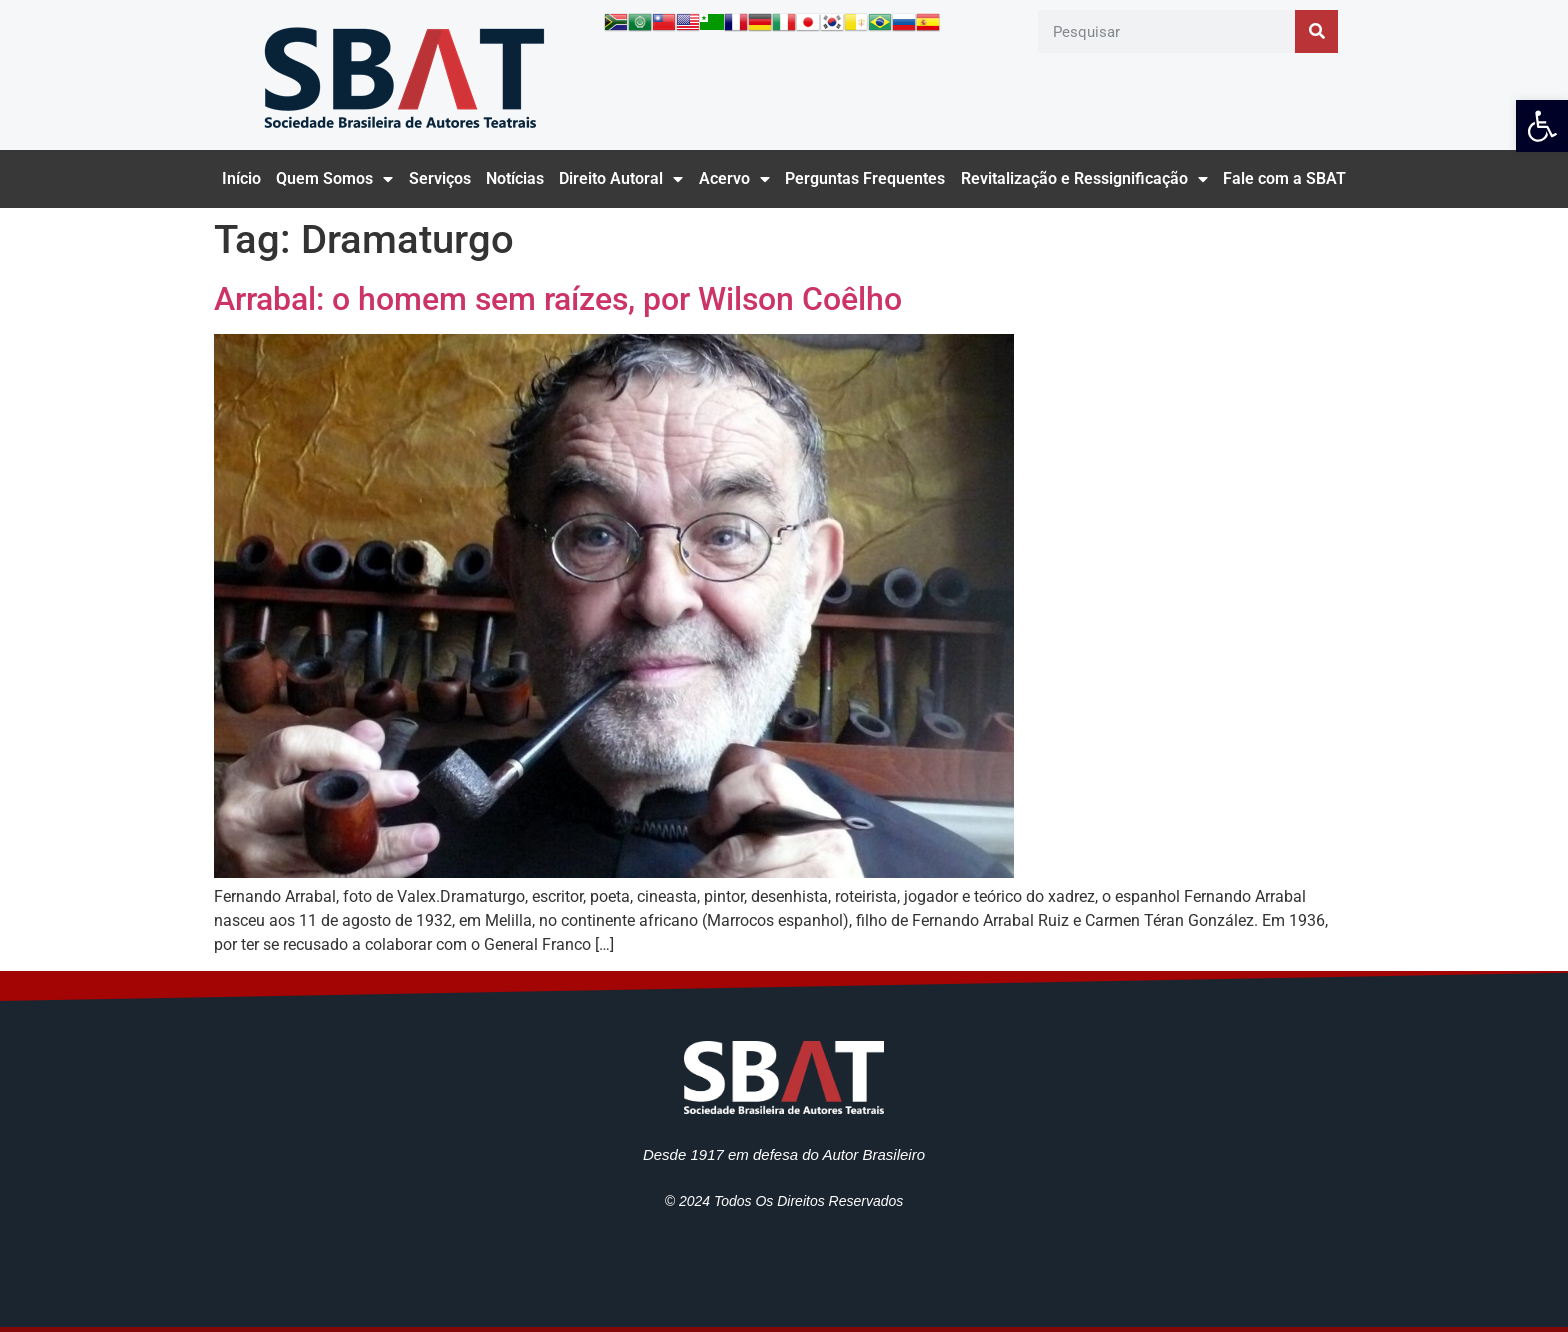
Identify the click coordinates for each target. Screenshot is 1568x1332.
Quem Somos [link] (334, 179)
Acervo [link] (734, 179)
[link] (1542, 126)
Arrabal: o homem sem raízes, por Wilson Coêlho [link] (558, 299)
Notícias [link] (515, 178)
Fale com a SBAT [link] (1284, 178)
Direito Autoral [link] (621, 179)
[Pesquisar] (1316, 31)
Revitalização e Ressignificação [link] (1084, 179)
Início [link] (241, 178)
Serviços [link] (440, 178)
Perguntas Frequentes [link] (865, 178)
